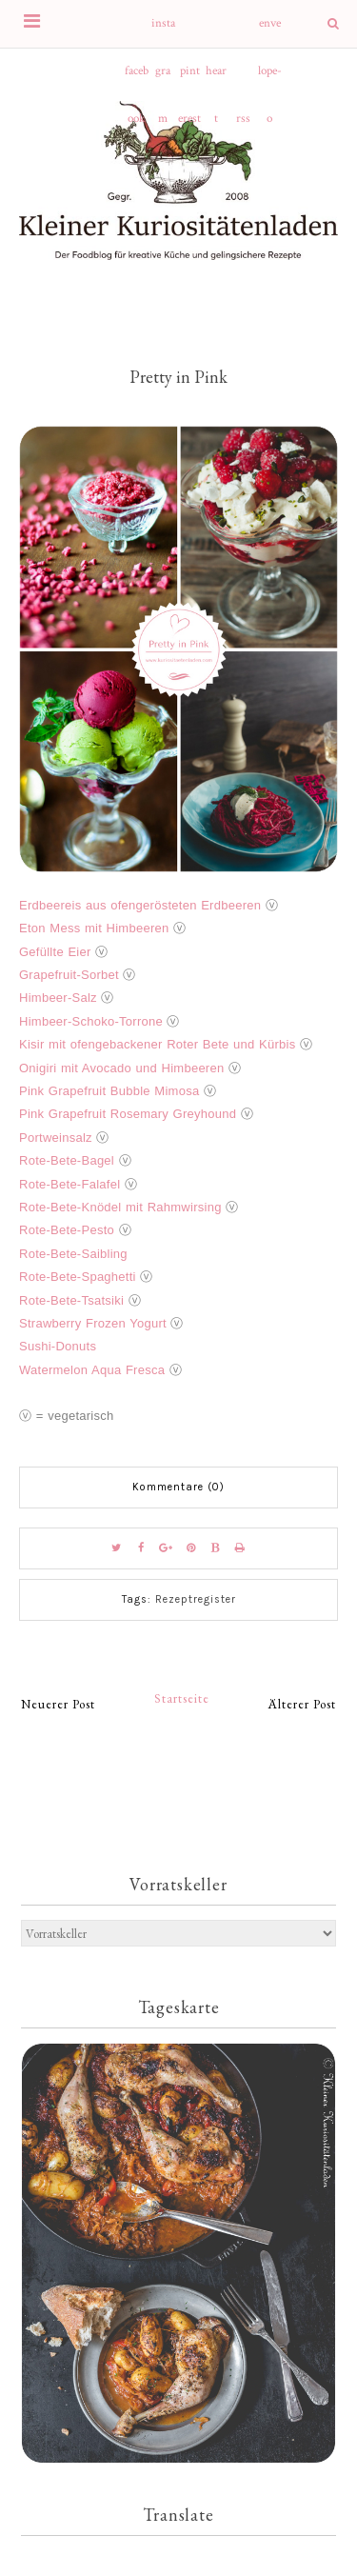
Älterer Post (302, 1704)
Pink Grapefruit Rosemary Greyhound (127, 1114)
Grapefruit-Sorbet (69, 975)
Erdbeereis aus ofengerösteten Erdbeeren (140, 905)
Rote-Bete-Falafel (69, 1184)
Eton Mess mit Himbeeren (94, 928)
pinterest (189, 79)
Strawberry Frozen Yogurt (93, 1323)
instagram (163, 31)
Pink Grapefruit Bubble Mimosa (109, 1091)
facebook (137, 79)
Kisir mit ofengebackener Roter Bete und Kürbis (157, 1044)
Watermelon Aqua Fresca (92, 1370)
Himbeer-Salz (58, 997)
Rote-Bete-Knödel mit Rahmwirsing (120, 1207)
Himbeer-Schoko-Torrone (91, 1021)
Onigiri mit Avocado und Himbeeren (121, 1068)
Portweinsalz (55, 1137)
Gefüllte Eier (55, 952)
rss (243, 118)
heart (216, 79)
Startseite (181, 1698)
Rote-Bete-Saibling (73, 1254)
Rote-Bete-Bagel (66, 1160)
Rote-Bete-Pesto (66, 1230)
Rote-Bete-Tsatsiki (71, 1300)
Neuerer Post (58, 1704)
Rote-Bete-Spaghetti (77, 1276)
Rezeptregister (195, 1599)
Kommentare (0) (178, 1487)
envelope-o (270, 31)
